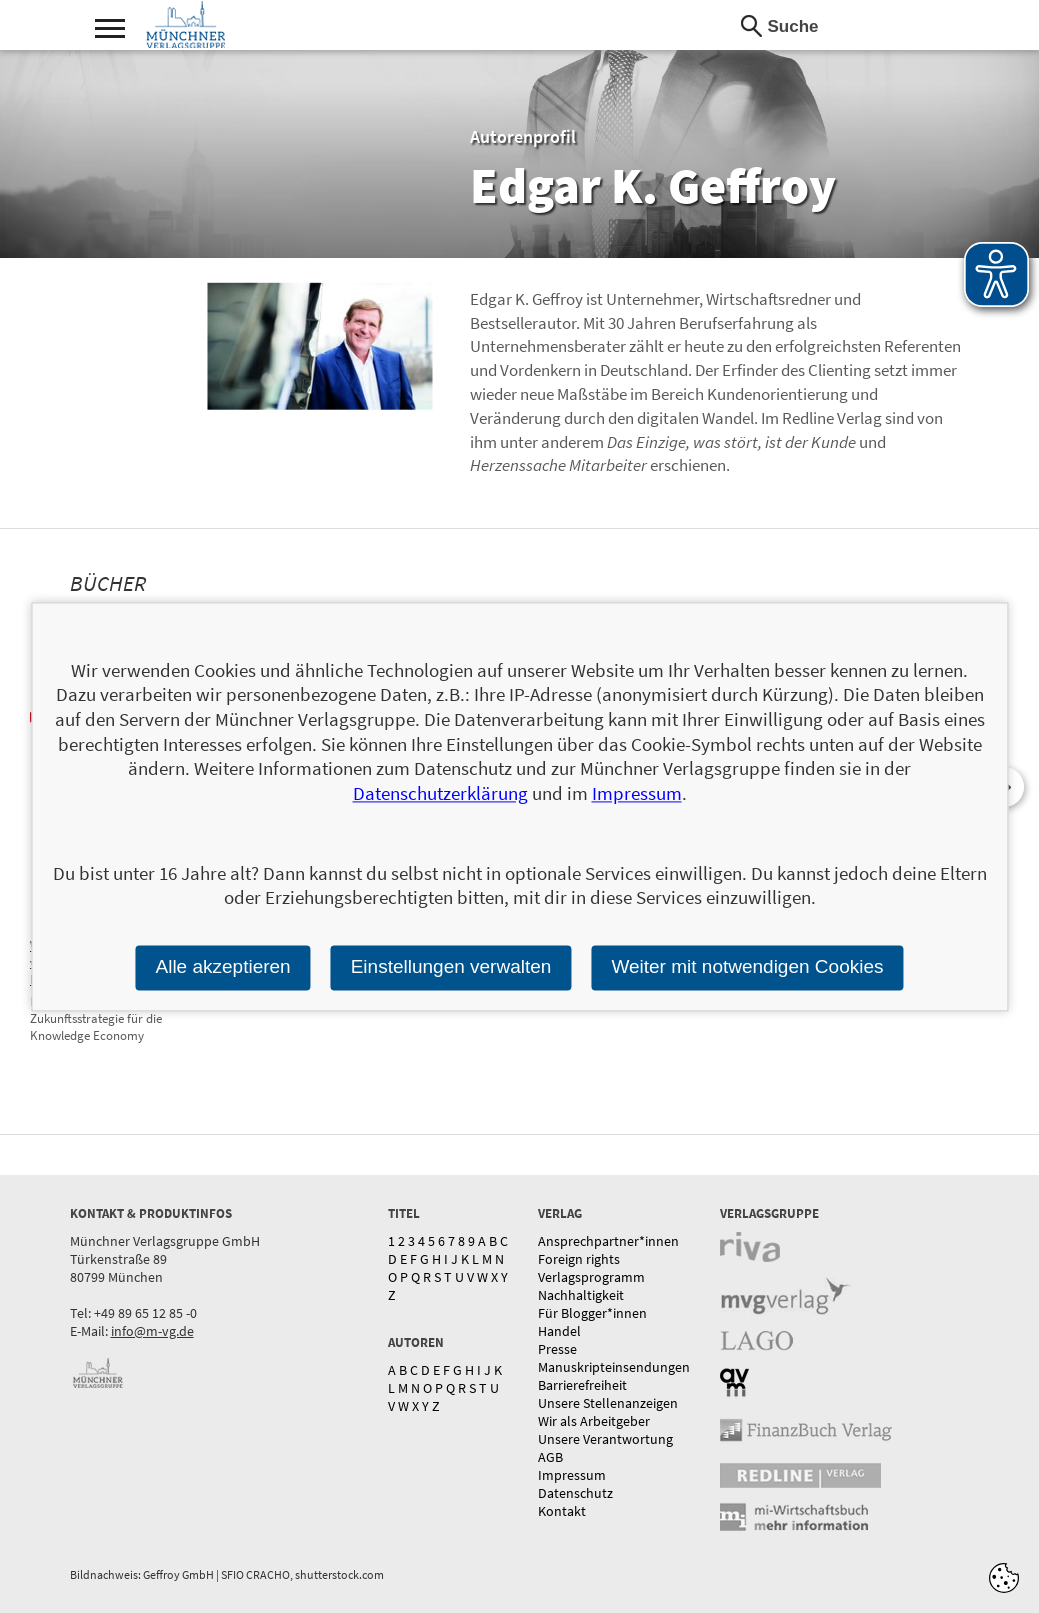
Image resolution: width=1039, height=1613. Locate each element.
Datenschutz (575, 1493)
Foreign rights (579, 1259)
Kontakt (562, 1511)
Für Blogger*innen (592, 1313)
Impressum (572, 1475)
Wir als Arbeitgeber (594, 1421)
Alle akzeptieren (222, 966)
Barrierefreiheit (582, 1385)
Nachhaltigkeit (581, 1295)
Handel (559, 1331)
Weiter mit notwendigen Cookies (747, 966)
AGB (550, 1457)
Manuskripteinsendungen (614, 1367)
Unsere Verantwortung (605, 1439)
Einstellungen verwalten (451, 966)
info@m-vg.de (152, 1331)
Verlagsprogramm (591, 1277)
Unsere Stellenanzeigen (608, 1403)
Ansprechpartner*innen (608, 1241)
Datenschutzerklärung (440, 793)
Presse (557, 1349)
